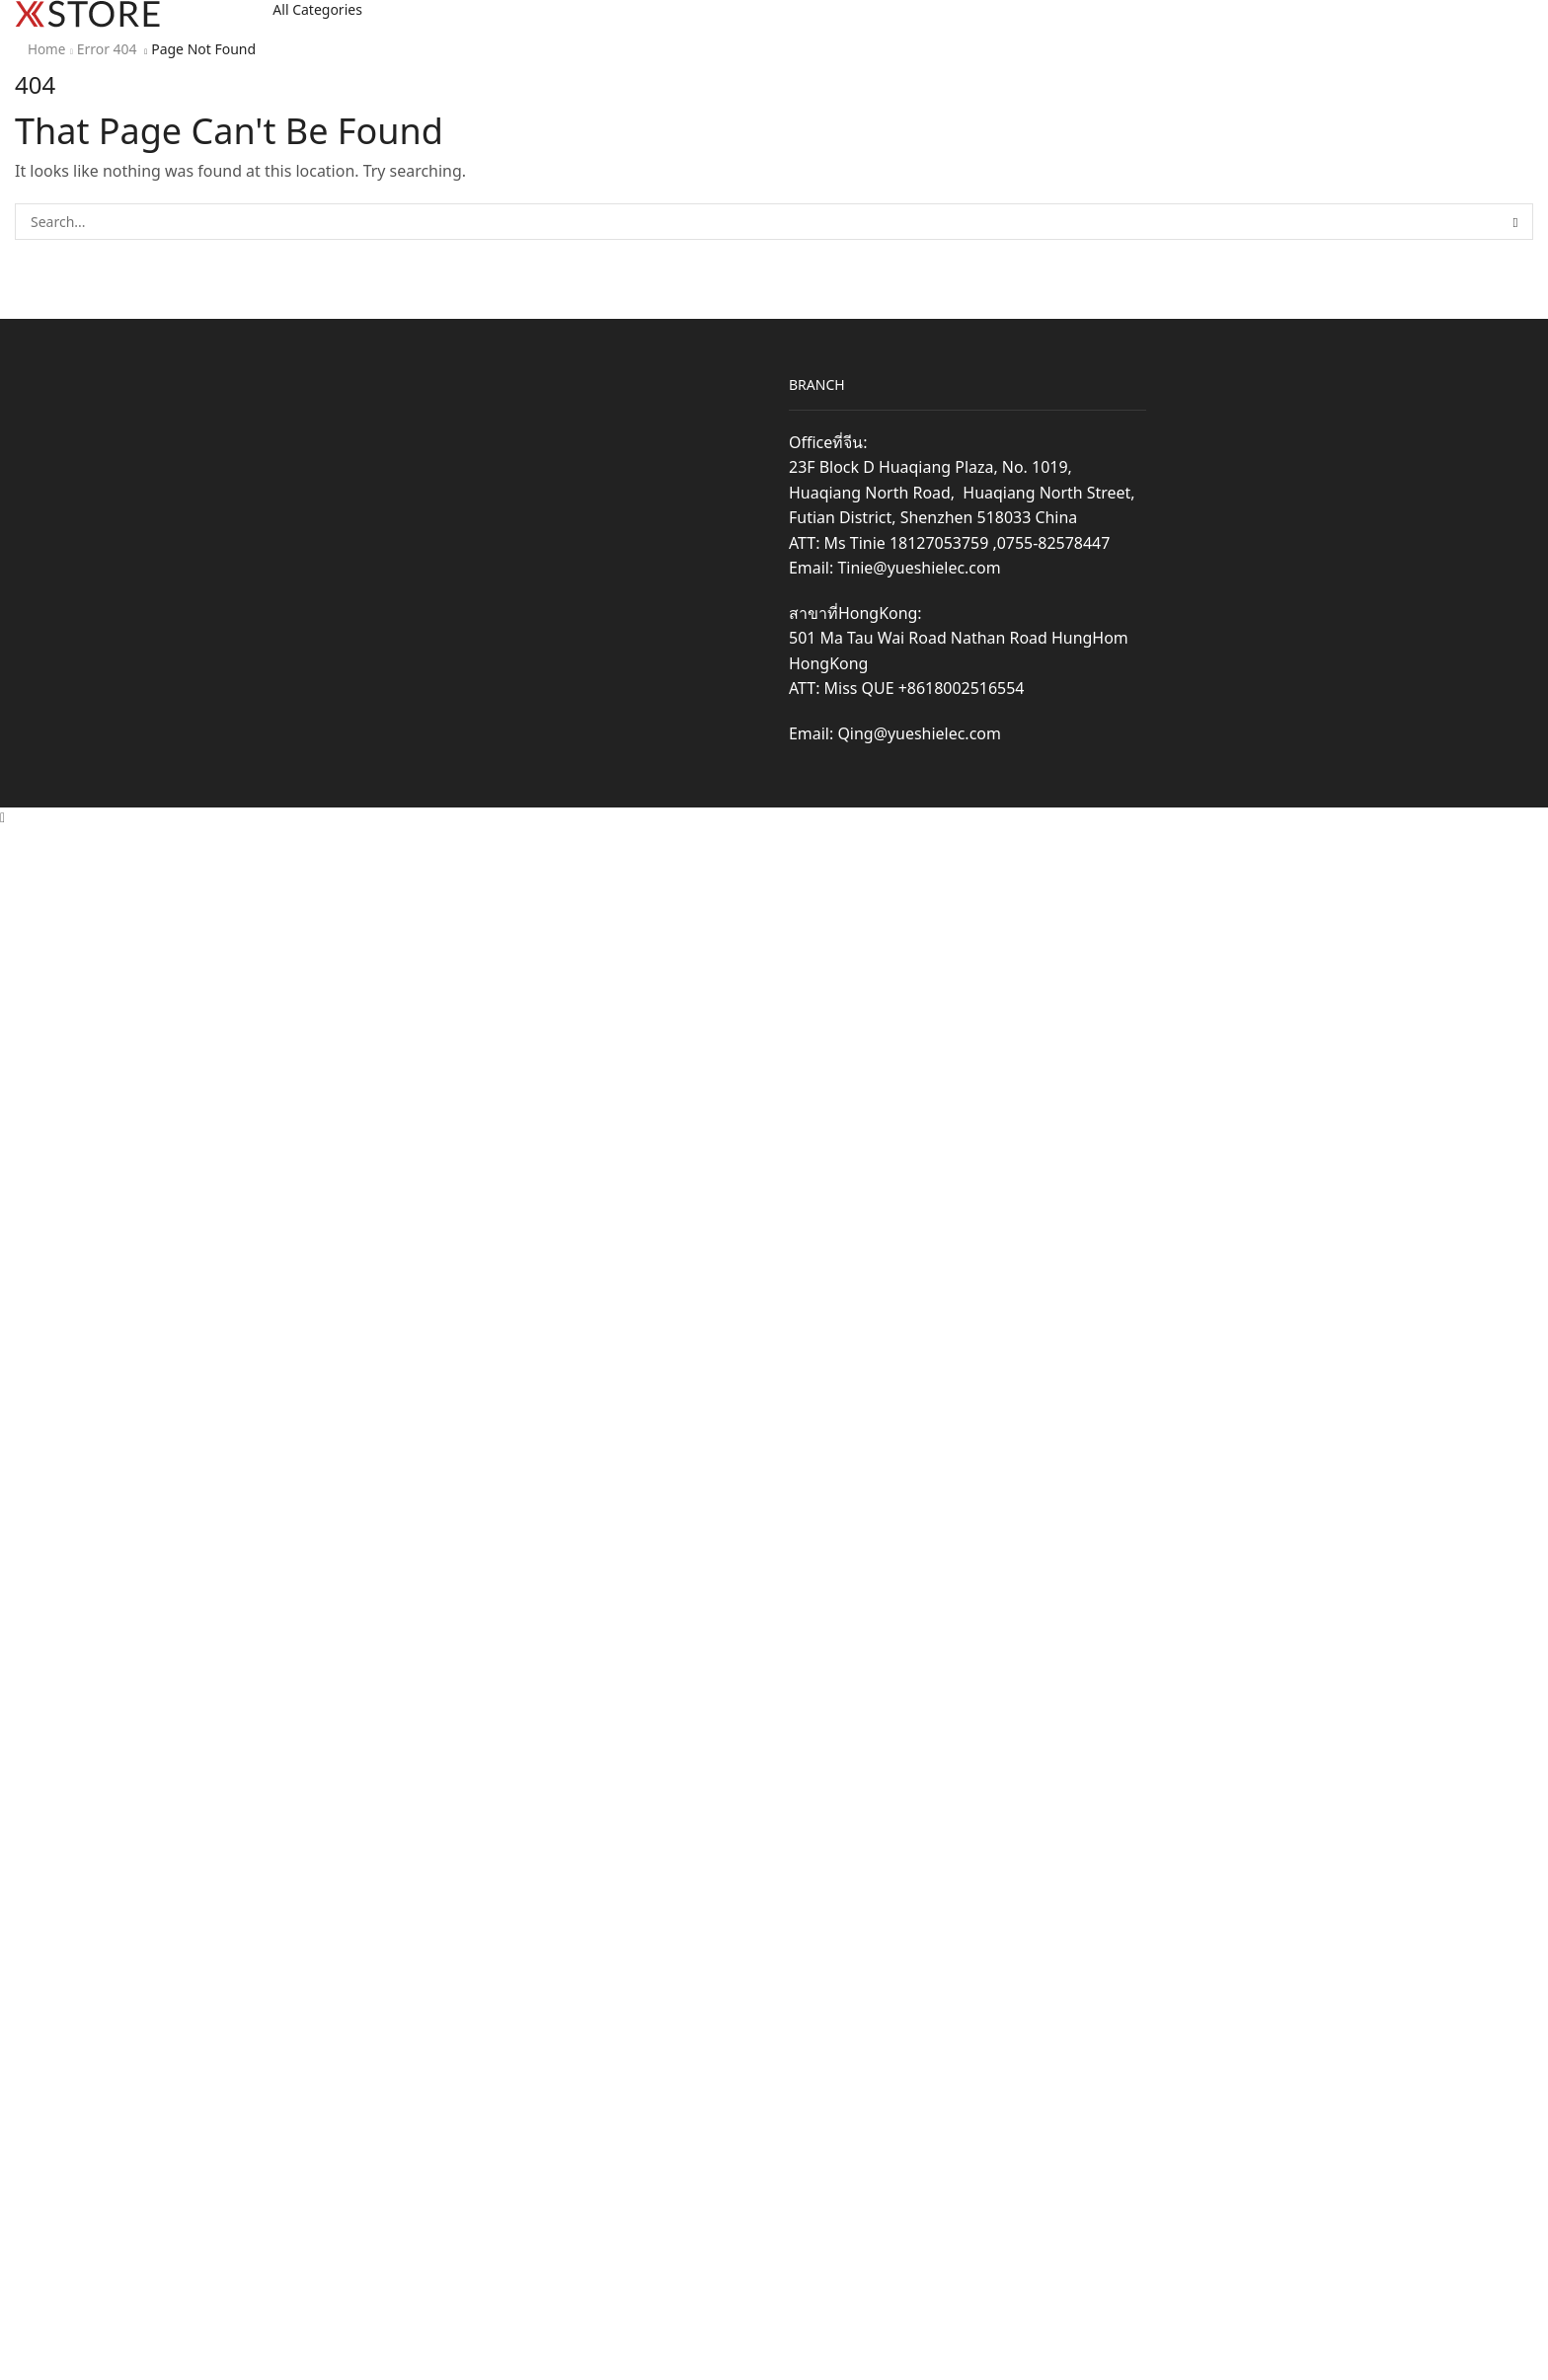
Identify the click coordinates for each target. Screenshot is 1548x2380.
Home (47, 48)
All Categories (317, 9)
